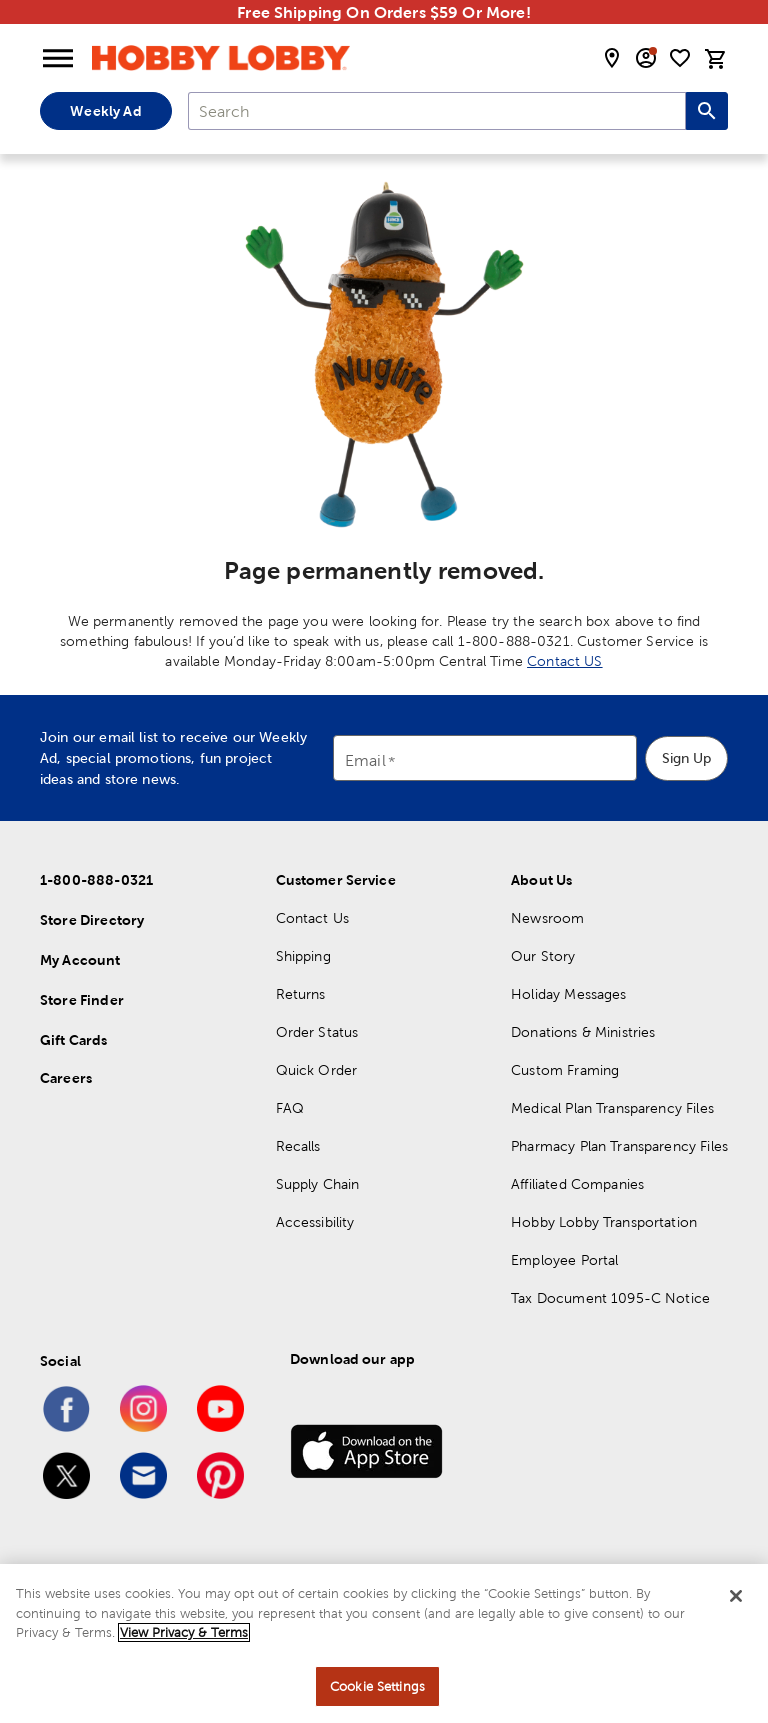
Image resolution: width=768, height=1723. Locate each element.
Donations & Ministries (583, 1032)
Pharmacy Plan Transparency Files (619, 1146)
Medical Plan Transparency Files (612, 1108)
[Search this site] (707, 111)
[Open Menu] (58, 59)
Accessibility (315, 1222)
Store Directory (92, 920)
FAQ (290, 1108)
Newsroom (547, 918)
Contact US (565, 661)
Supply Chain (318, 1184)
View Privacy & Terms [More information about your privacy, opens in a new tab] (184, 1645)
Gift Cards (74, 1040)
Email (365, 761)
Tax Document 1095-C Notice (610, 1298)
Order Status (317, 1032)
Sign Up (686, 758)
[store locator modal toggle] (612, 58)
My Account (80, 960)
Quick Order (317, 1070)
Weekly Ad (105, 111)
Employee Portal (564, 1260)
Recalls (298, 1146)
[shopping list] (680, 58)
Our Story (543, 956)
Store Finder (82, 1000)
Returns (301, 994)
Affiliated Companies (577, 1184)
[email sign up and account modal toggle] (646, 58)
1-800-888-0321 (96, 880)
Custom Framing (565, 1070)
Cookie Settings (377, 1698)
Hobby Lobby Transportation (604, 1222)
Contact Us (313, 918)
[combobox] (437, 111)
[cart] (716, 59)
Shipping (303, 956)
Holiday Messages (568, 994)
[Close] (736, 1609)
